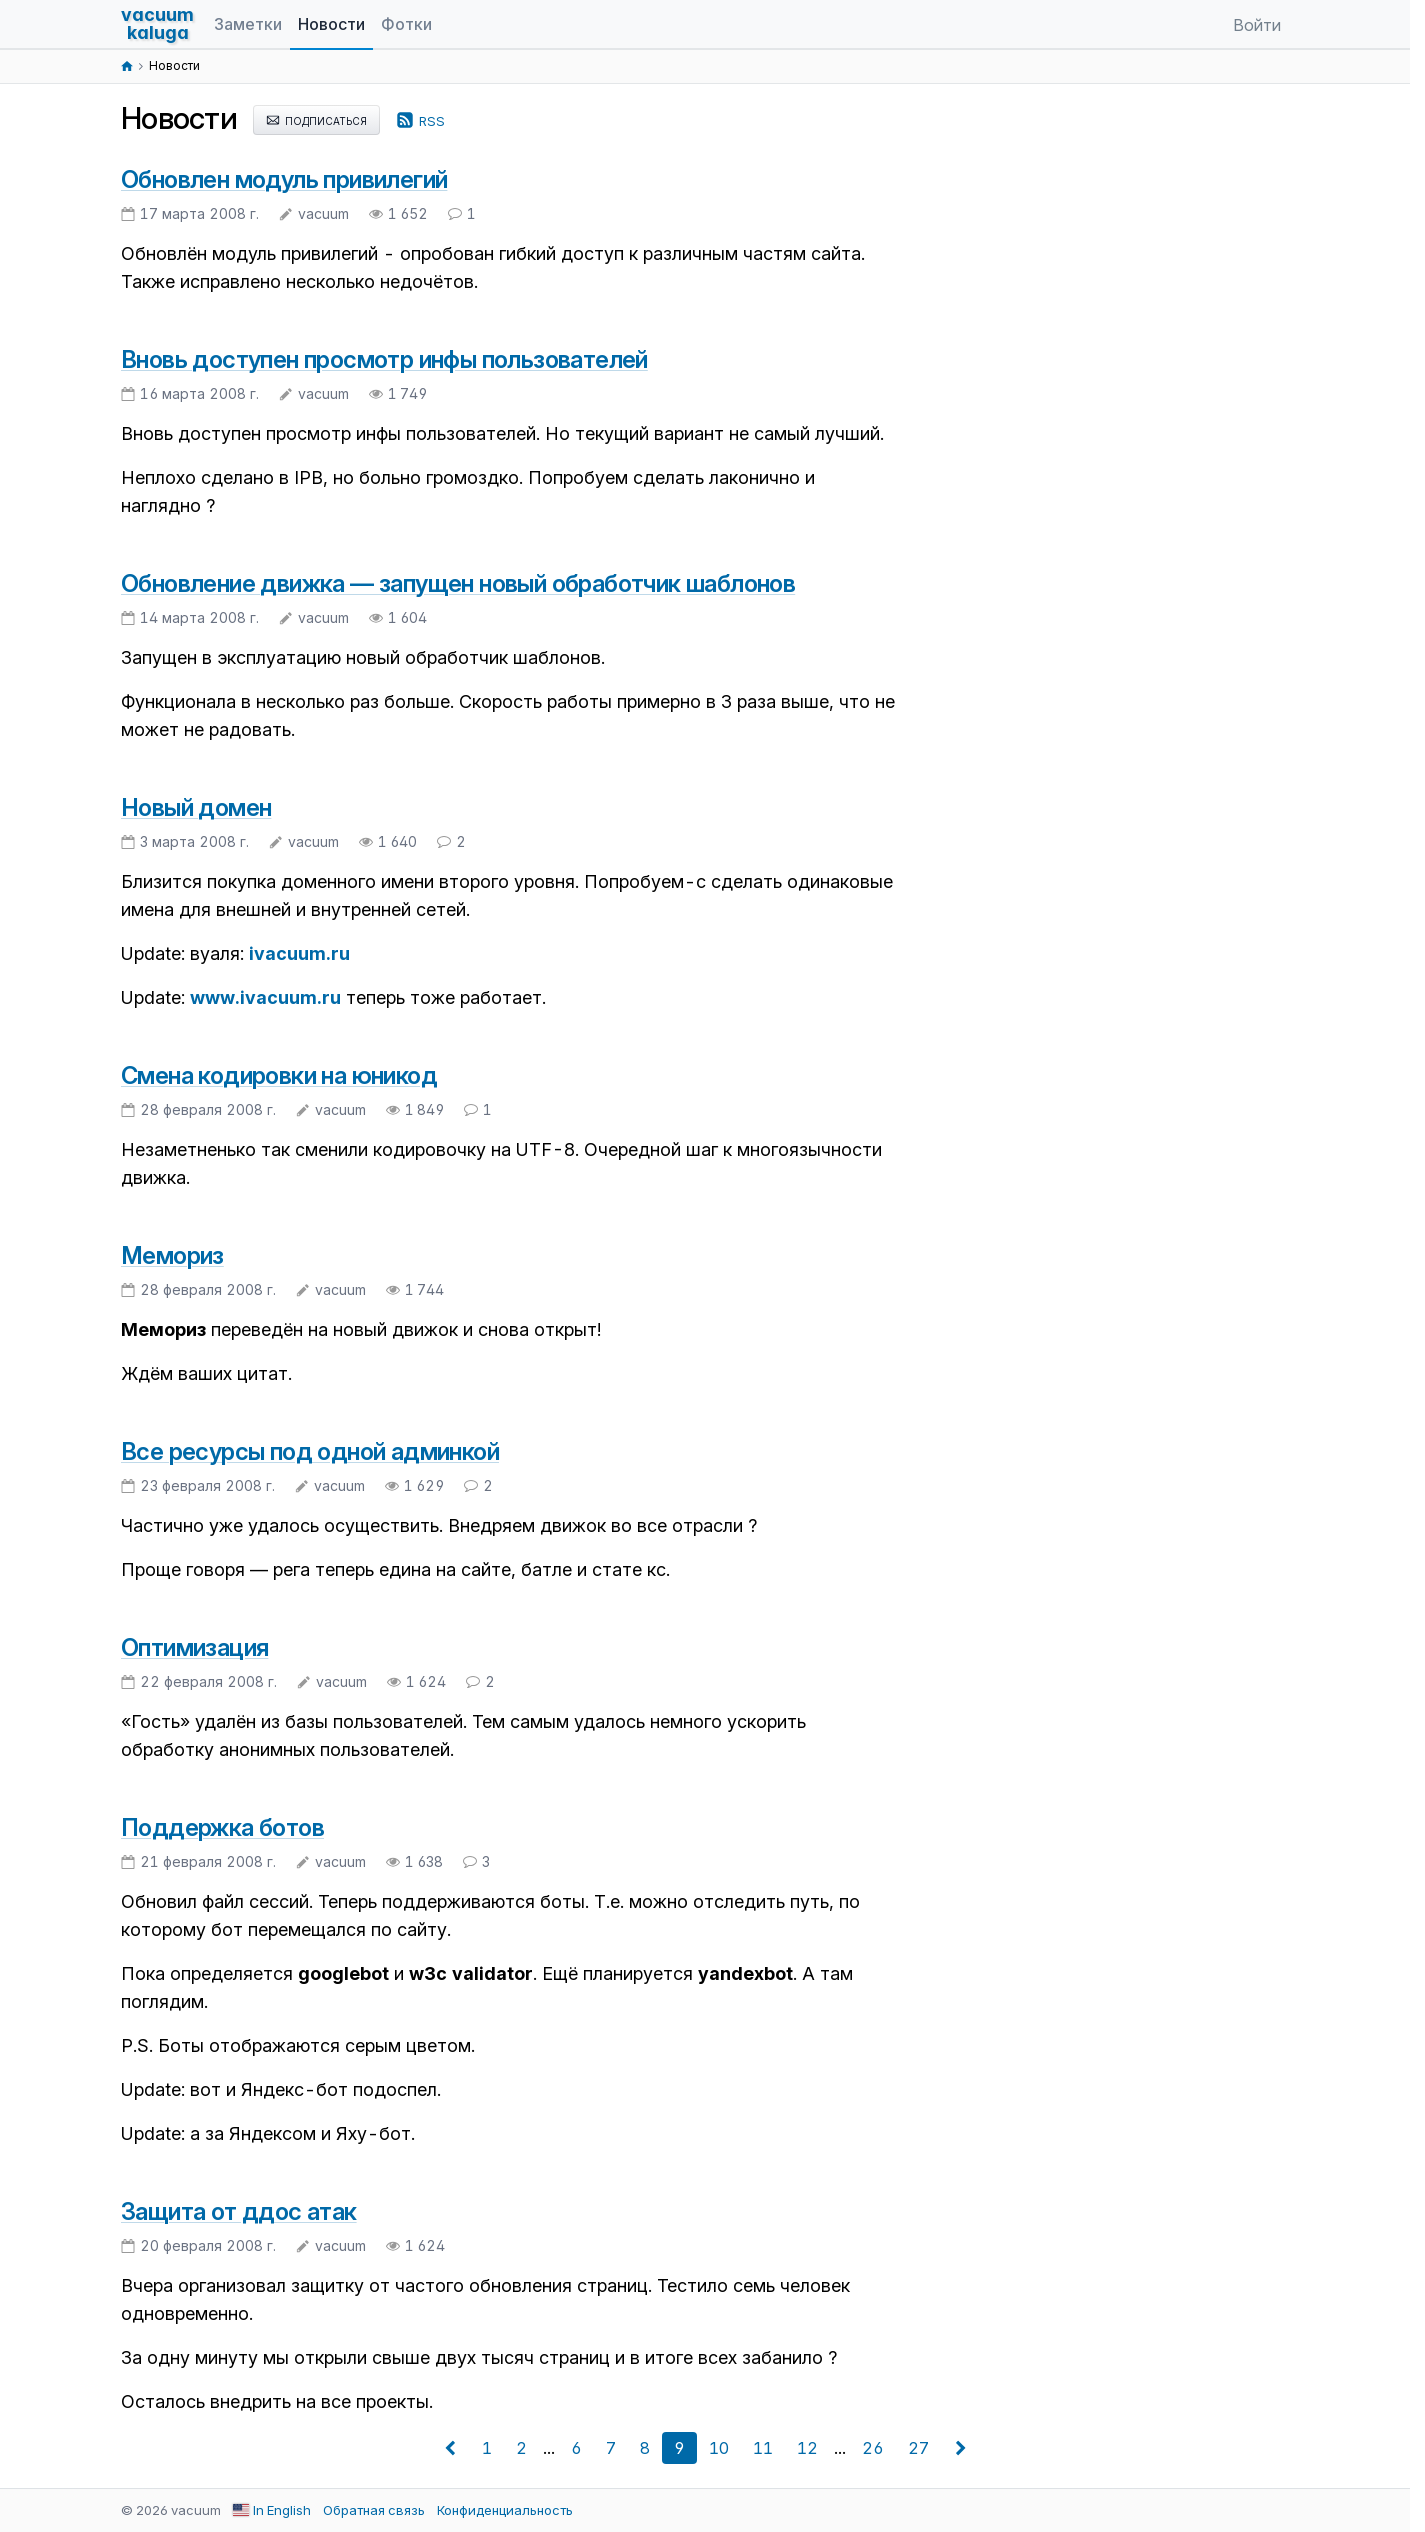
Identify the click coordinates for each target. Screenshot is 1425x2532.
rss (420, 119)
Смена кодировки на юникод (279, 1075)
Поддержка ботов (222, 1827)
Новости (331, 24)
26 (873, 2448)
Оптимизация (194, 1647)
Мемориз (172, 1255)
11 (763, 2448)
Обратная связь (374, 2510)
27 (918, 2448)
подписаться (316, 119)
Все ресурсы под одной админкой (310, 1451)
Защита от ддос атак (239, 2211)
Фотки (406, 24)
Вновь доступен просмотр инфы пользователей (384, 359)
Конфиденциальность (505, 2510)
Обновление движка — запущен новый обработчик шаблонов (458, 583)
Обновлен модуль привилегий (284, 179)
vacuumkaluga (157, 23)
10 (719, 2448)
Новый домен (196, 807)
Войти (1257, 25)
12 (807, 2448)
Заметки (248, 24)
